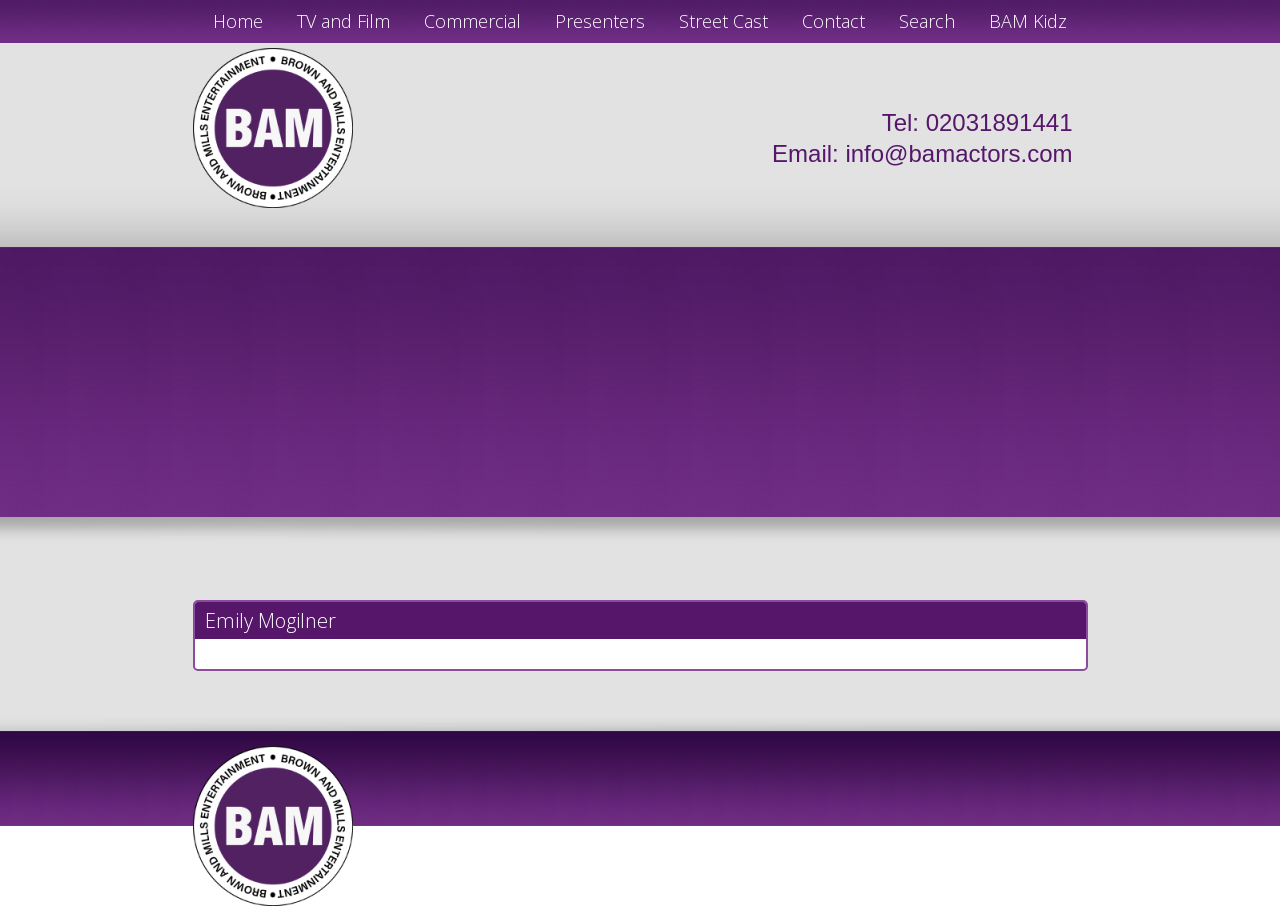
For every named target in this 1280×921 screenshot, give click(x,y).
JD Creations (597, 913)
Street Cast (723, 21)
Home (238, 21)
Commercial (472, 21)
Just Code (770, 913)
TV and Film (343, 21)
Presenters (600, 21)
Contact (833, 21)
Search (927, 21)
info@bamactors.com (958, 153)
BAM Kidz (1028, 21)
